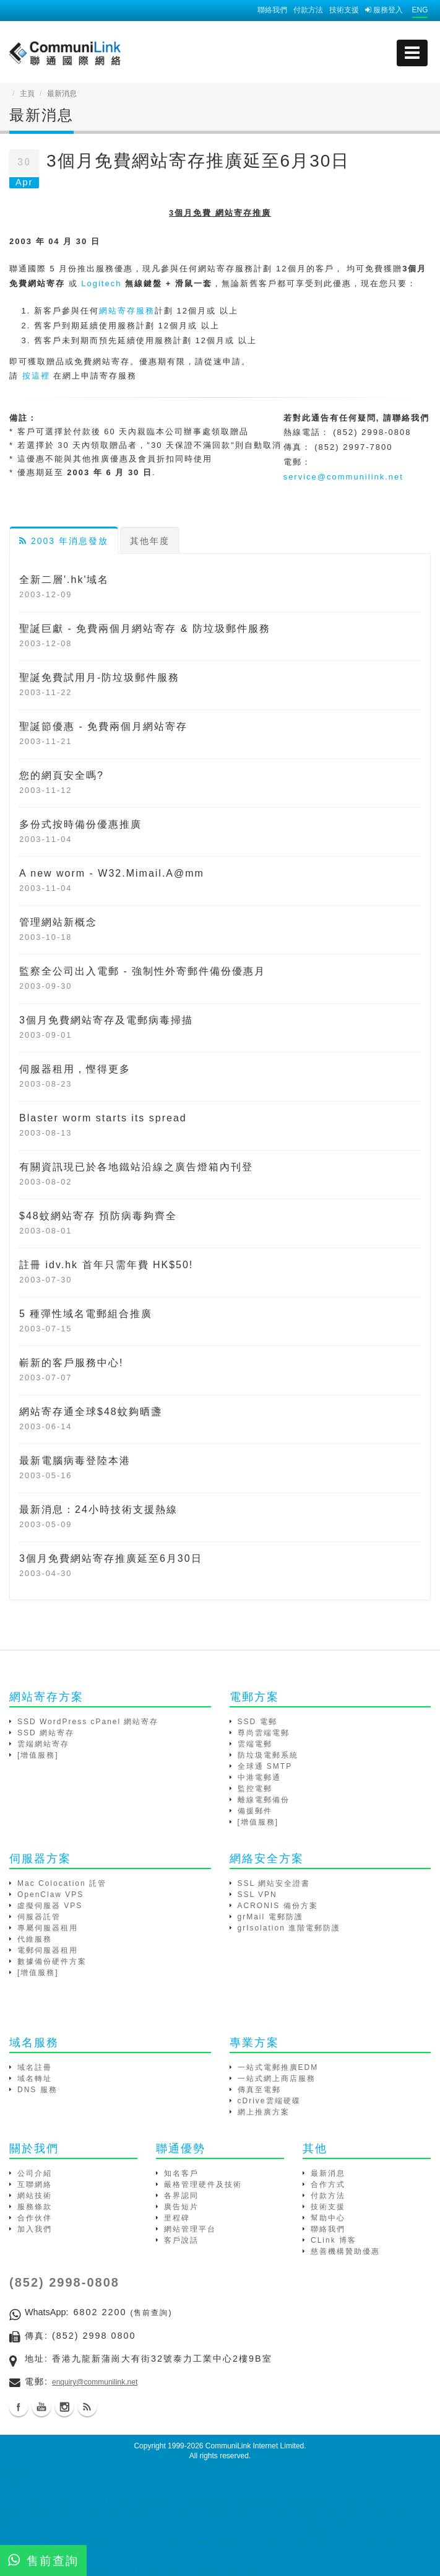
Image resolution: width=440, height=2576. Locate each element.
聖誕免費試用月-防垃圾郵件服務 (99, 677)
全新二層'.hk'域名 (64, 579)
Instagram (64, 2407)
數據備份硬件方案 (52, 1961)
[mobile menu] (412, 53)
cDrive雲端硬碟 (269, 2100)
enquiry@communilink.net (94, 2382)
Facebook (18, 2407)
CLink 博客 (333, 2240)
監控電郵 (255, 1788)
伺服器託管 (39, 1916)
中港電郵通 (259, 1777)
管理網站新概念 (58, 922)
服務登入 (384, 10)
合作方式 (328, 2184)
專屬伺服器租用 (47, 1928)
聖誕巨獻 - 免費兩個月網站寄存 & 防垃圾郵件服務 (144, 628)
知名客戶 (181, 2173)
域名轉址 (34, 2078)
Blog (87, 2407)
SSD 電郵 (257, 1721)
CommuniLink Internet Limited (254, 2446)
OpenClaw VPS (50, 1894)
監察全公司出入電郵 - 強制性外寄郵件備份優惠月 (142, 971)
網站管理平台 (190, 2229)
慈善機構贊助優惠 (345, 2251)
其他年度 (150, 541)
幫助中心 (328, 2218)
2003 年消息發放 (63, 541)
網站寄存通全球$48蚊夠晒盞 (90, 1411)
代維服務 (34, 1939)
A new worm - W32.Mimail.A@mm (111, 873)
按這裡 (36, 375)
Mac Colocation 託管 (61, 1883)
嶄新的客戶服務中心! (71, 1362)
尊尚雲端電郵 (264, 1732)
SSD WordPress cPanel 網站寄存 (88, 1721)
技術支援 (344, 10)
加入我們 (34, 2229)
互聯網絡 (34, 2184)
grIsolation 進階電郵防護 (289, 1928)
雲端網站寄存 (43, 1744)
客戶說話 (181, 2240)
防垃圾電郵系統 (268, 1755)
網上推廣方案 (264, 2112)
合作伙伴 (34, 2218)
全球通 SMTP (265, 1766)
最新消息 (328, 2173)
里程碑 (177, 2218)
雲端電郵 (255, 1744)
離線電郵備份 (264, 1799)
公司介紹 (34, 2173)
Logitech (101, 283)
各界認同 (181, 2195)
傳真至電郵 (259, 2089)
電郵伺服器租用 (47, 1950)
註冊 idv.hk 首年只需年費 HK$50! (106, 1265)
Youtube (41, 2407)
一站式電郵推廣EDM (278, 2067)
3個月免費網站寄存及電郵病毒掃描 (106, 1020)
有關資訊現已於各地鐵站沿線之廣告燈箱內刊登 (136, 1167)
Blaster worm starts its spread (103, 1118)
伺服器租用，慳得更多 (75, 1069)
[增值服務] (38, 1755)
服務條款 (34, 2206)
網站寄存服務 (127, 310)
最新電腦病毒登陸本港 (75, 1460)
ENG (420, 10)
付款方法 (308, 10)
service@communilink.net (343, 476)
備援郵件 (255, 1811)
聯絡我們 (272, 10)
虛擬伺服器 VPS (49, 1905)
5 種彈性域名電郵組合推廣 (85, 1313)
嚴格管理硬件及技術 (203, 2184)
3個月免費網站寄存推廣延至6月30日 (110, 1558)
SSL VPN (257, 1894)
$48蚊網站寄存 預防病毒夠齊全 (98, 1216)
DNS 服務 (37, 2089)
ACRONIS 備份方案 (278, 1905)
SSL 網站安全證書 (274, 1883)
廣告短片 (181, 2206)
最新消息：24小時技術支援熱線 (98, 1509)
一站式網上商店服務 (277, 2078)
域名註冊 (34, 2067)
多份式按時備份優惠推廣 (80, 824)
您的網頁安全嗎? (61, 775)
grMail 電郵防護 (270, 1916)
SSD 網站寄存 (45, 1732)
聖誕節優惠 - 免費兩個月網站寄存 (103, 726)
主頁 (27, 93)
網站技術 (34, 2195)
